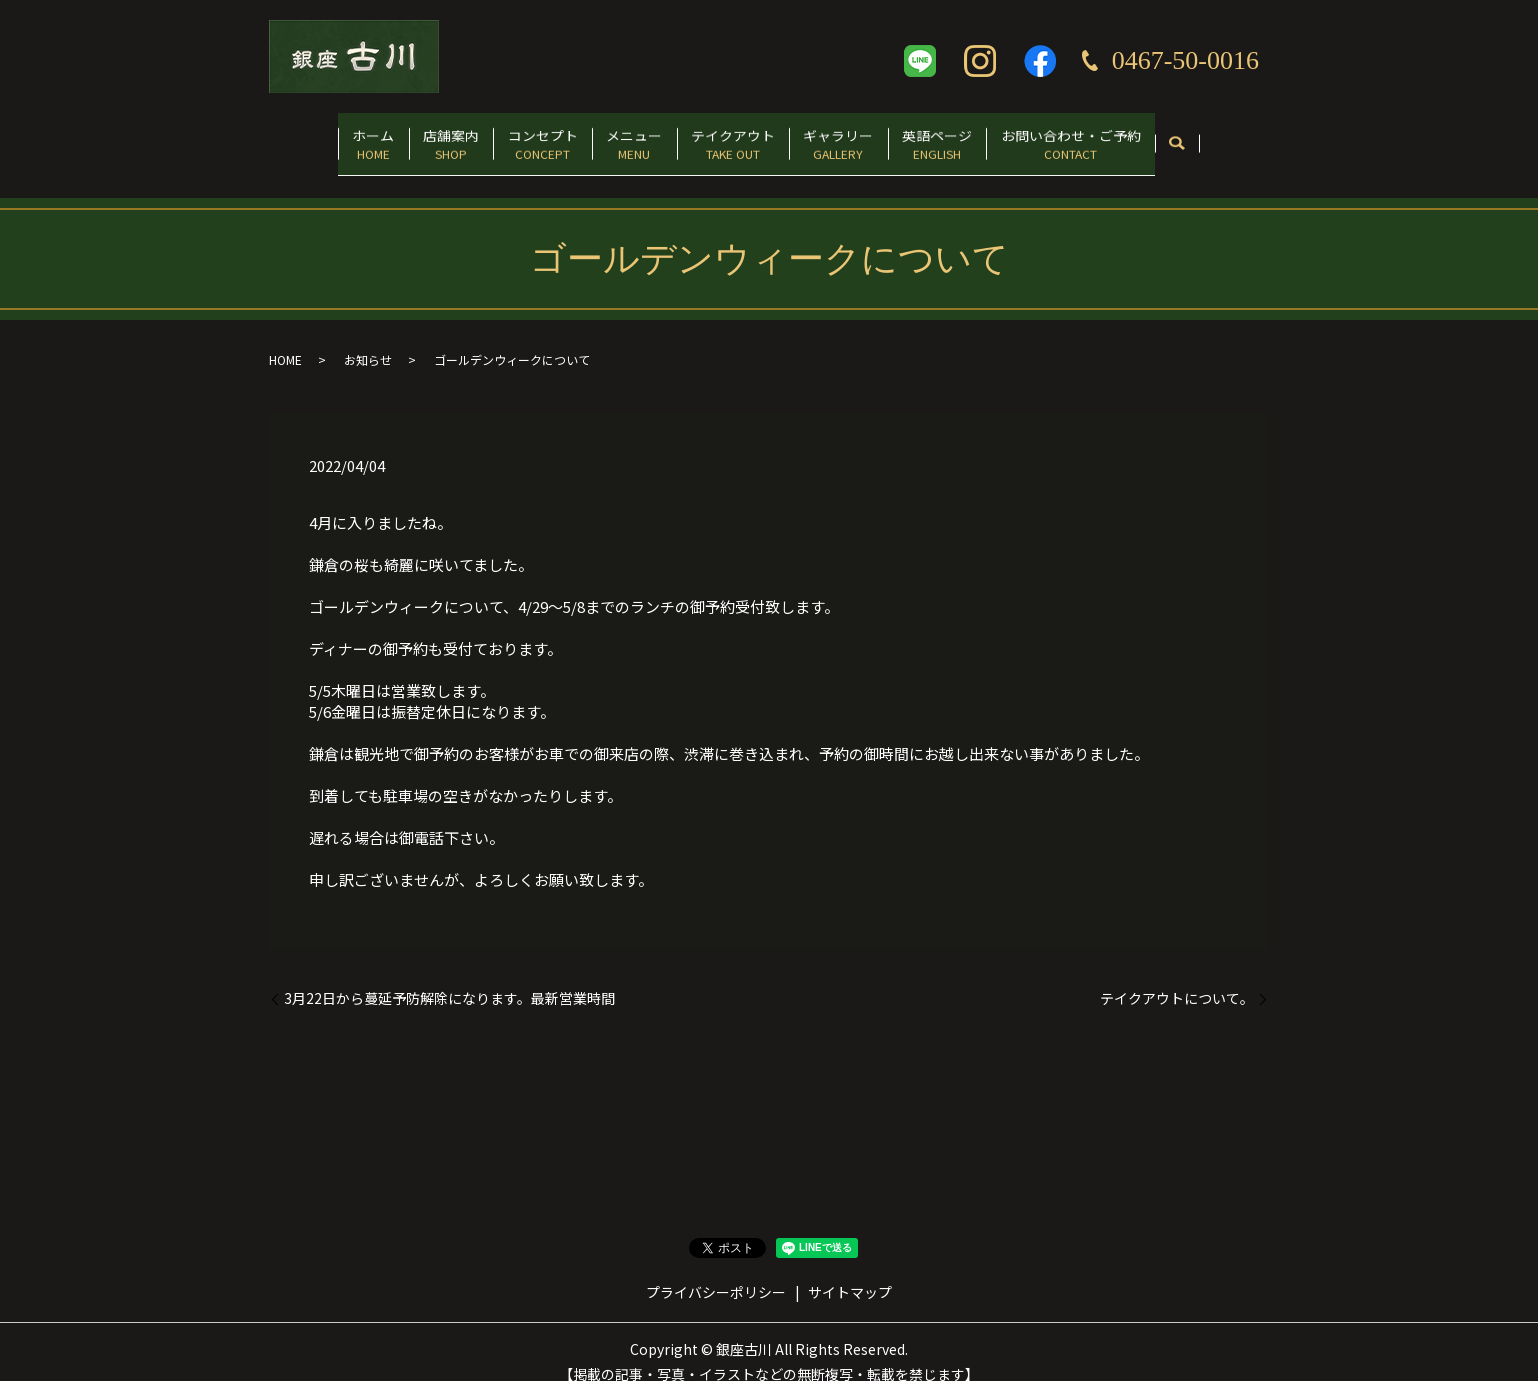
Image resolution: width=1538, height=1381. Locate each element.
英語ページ (978, 136)
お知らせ (368, 339)
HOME (285, 339)
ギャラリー (863, 136)
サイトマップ (850, 1272)
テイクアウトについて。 (1177, 977)
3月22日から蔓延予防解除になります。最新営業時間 (449, 977)
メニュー (626, 136)
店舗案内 (411, 136)
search (1242, 138)
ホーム (317, 136)
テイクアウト (741, 136)
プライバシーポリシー (716, 1272)
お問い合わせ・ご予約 (1127, 136)
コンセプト (518, 136)
